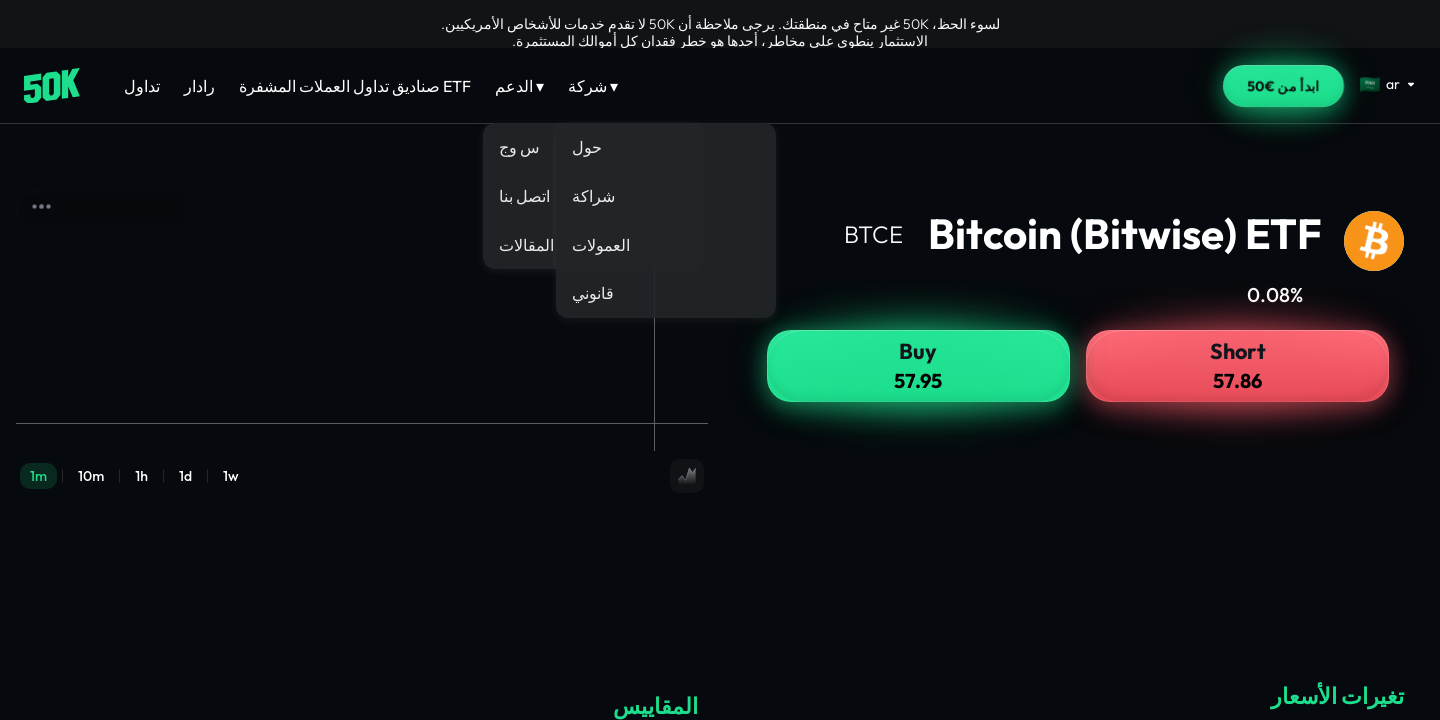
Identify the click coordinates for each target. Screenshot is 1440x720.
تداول (142, 86)
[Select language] (1388, 84)
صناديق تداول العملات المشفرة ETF (355, 86)
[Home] (52, 86)
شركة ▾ (593, 86)
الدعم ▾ (519, 86)
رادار (199, 86)
